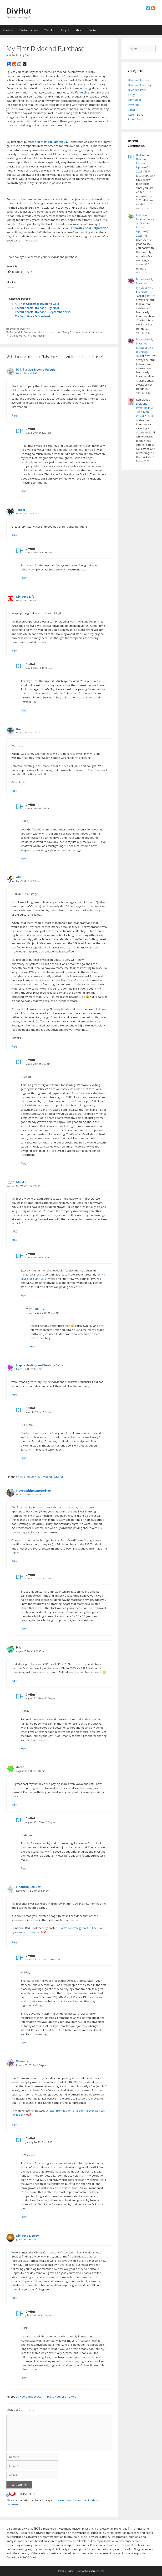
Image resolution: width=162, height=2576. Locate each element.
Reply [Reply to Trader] (14, 534)
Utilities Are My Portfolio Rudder (27, 335)
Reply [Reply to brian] (14, 1680)
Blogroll (65, 30)
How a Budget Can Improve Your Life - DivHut (48, 2396)
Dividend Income (28, 30)
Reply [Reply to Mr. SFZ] (14, 1239)
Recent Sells (135, 119)
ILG (18, 729)
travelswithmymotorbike (33, 1490)
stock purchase (82, 332)
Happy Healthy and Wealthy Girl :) (39, 1365)
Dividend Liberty (27, 2235)
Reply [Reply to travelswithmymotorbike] (14, 1560)
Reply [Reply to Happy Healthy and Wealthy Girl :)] (14, 1394)
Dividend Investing (20, 328)
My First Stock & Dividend (32, 316)
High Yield (134, 100)
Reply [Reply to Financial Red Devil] (14, 1941)
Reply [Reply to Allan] (14, 1046)
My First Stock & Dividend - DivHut (41, 1477)
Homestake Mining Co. (52, 142)
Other (131, 109)
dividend (42, 332)
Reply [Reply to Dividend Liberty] (14, 2297)
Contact (93, 30)
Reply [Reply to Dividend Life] (14, 650)
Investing (133, 105)
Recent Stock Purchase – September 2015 (43, 312)
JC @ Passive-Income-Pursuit (35, 369)
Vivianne (22, 2061)
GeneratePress (96, 2570)
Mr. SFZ (21, 1182)
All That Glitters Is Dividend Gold (37, 304)
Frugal (132, 95)
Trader (20, 510)
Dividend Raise (137, 90)
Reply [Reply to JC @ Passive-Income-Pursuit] (14, 415)
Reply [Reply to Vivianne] (14, 2124)
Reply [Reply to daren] (14, 1804)
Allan (19, 877)
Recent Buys (135, 114)
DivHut (18, 11)
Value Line (82, 92)
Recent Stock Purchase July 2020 (37, 308)
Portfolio (8, 30)
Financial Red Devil (29, 1887)
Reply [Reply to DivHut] (23, 490)
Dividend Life (25, 597)
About (79, 30)
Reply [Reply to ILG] (14, 790)
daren (20, 1767)
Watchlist (49, 30)
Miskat (140, 279)
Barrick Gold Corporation (91, 228)
